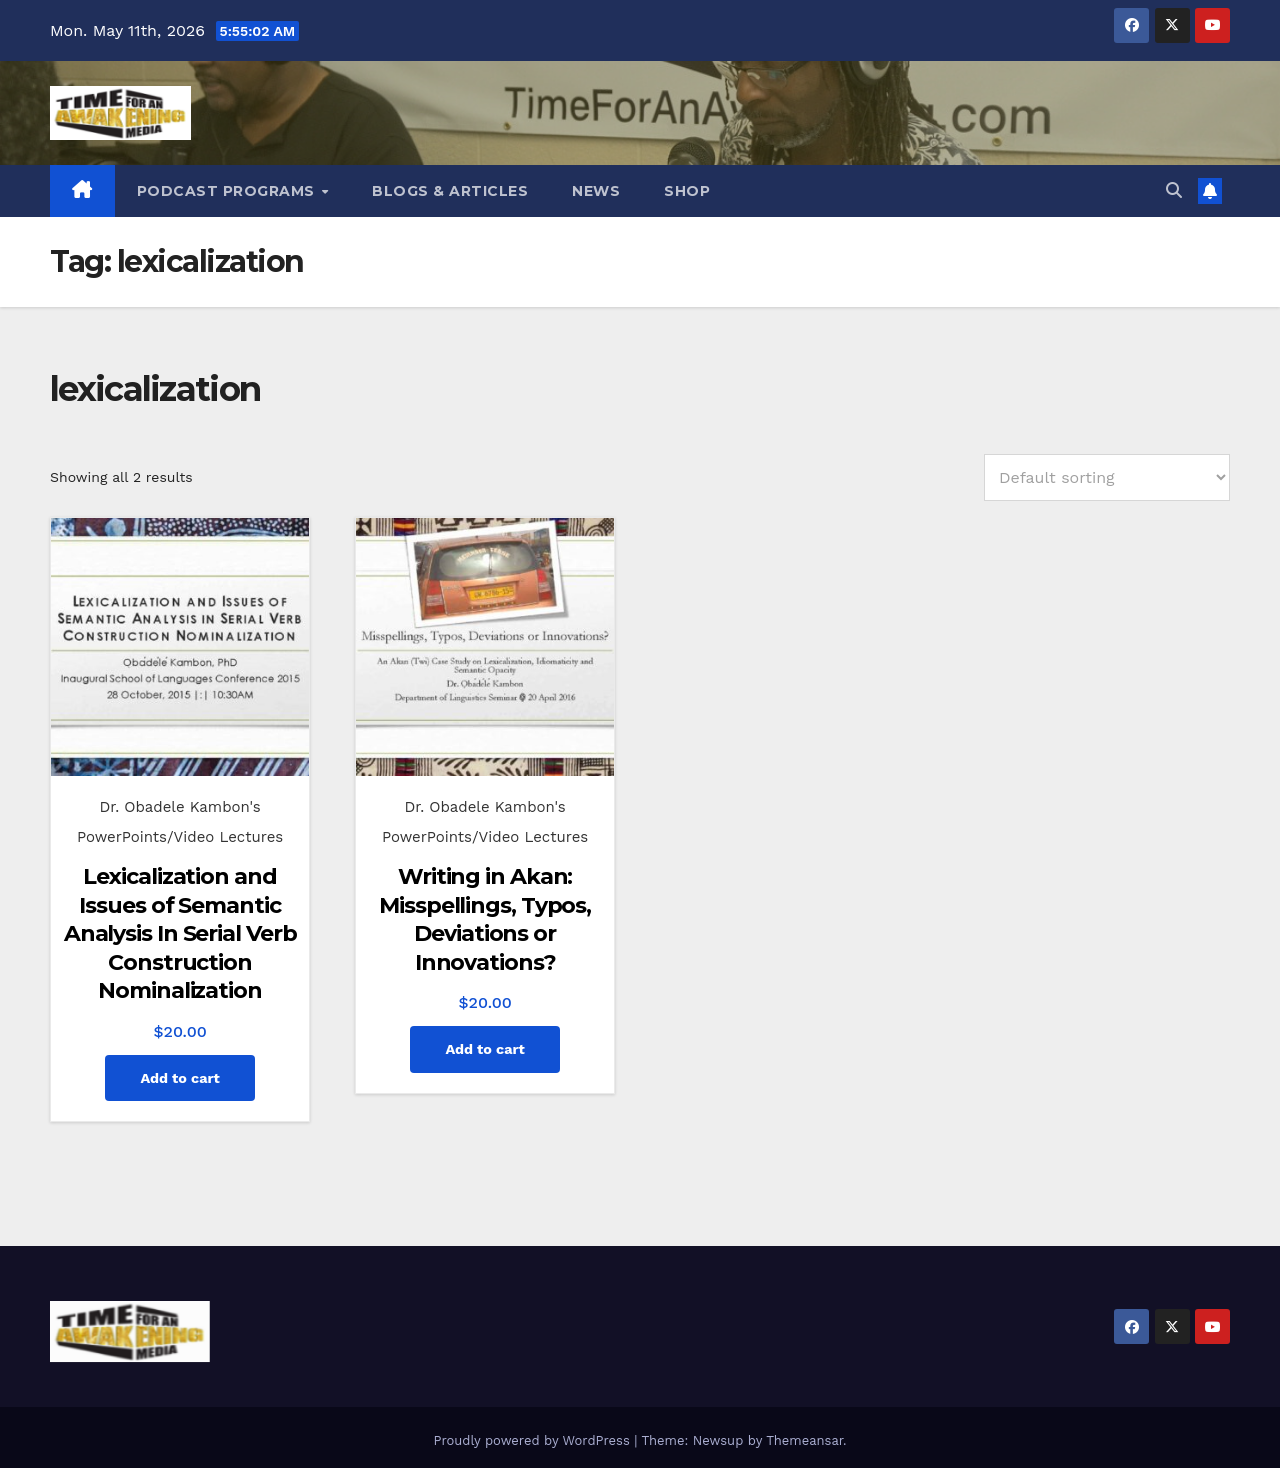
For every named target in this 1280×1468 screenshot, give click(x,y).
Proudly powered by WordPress (533, 1440)
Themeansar (804, 1440)
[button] (1174, 190)
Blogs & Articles (450, 191)
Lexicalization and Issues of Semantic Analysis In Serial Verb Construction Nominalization (180, 933)
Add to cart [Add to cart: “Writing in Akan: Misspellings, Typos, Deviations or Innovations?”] (484, 1049)
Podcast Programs (228, 191)
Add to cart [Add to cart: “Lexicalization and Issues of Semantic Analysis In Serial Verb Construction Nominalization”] (179, 1078)
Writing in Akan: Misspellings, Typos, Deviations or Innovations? (485, 919)
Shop (687, 191)
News (596, 191)
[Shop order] (1107, 477)
